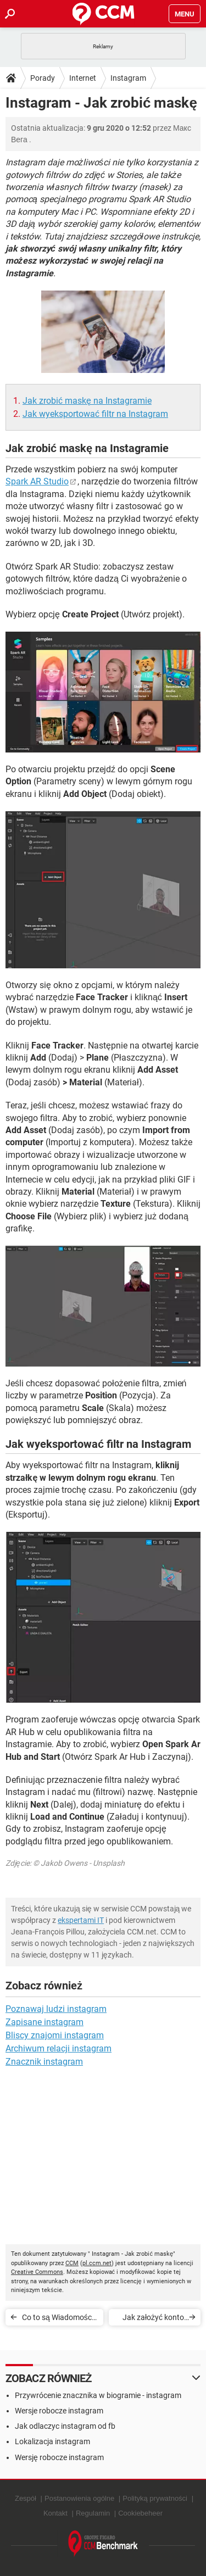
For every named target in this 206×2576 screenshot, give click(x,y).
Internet (82, 78)
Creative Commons (37, 2272)
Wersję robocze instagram (59, 2457)
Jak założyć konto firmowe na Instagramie (153, 2319)
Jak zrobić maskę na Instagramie (87, 400)
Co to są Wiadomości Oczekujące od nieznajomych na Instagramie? (57, 2319)
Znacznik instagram (44, 2061)
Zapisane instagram (44, 2022)
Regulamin (93, 2513)
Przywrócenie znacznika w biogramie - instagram (98, 2395)
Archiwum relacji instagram (58, 2048)
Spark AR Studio (37, 481)
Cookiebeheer (140, 2513)
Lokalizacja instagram (52, 2441)
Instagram (128, 78)
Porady (42, 78)
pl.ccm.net (97, 2263)
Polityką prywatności (155, 2498)
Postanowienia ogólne (79, 2498)
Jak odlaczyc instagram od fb (65, 2426)
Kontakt (55, 2513)
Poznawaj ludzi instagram (56, 2009)
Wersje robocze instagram (59, 2410)
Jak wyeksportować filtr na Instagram (95, 414)
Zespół (25, 2498)
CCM (72, 2263)
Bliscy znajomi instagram (54, 2035)
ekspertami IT (81, 1920)
